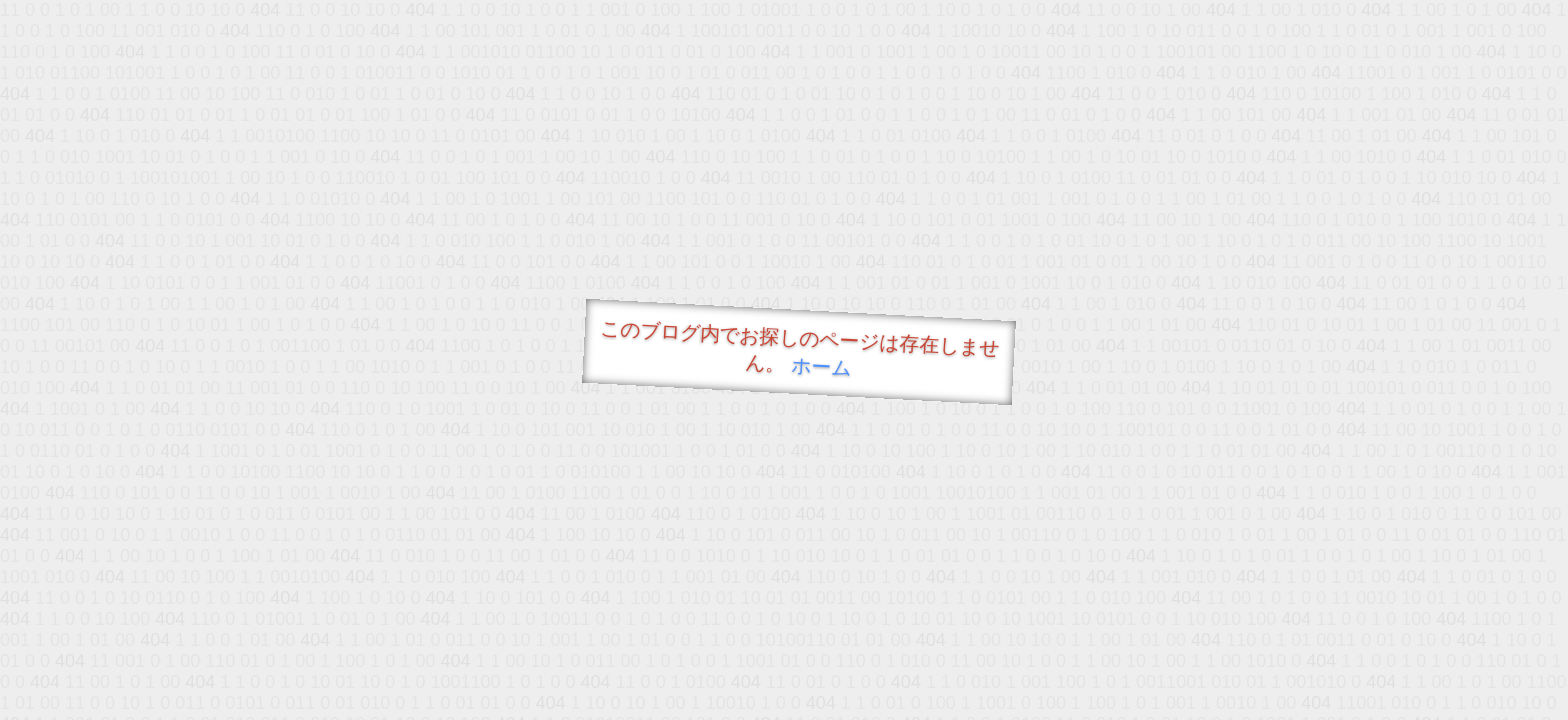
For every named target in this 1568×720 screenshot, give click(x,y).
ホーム (821, 366)
